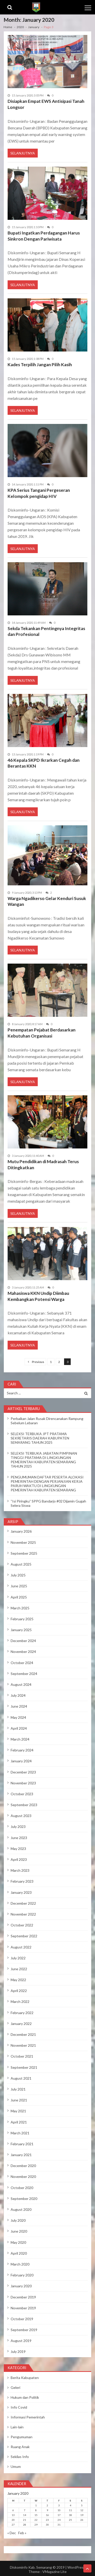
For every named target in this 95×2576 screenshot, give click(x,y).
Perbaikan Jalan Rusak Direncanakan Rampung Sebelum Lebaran (47, 1420)
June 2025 (19, 1586)
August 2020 (21, 2209)
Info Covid (19, 2407)
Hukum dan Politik (25, 2397)
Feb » (22, 2533)
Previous (38, 1362)
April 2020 (19, 2253)
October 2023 (22, 1794)
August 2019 (21, 2340)
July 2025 (18, 1575)
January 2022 (21, 2023)
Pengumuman (21, 2437)
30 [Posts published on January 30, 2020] (47, 2524)
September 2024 (24, 1673)
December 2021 (23, 2034)
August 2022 (21, 1947)
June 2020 (19, 2231)
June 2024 (19, 1706)
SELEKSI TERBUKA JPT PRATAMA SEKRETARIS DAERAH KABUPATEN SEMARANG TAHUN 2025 (40, 1438)
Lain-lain (17, 2427)
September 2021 (24, 2067)
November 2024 (23, 1651)
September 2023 (24, 1805)
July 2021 (18, 2089)
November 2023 (23, 1783)
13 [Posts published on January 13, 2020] (13, 2514)
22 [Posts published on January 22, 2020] (35, 2519)
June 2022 (19, 1969)
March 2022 (20, 2001)
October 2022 (22, 1925)
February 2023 (22, 1881)
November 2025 (23, 1542)
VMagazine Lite (54, 2571)
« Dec (11, 2533)
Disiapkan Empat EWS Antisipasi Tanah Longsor (46, 104)
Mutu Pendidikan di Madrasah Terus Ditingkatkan (43, 1164)
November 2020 (23, 2176)
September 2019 (24, 2330)
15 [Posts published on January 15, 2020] (35, 2514)
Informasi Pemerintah (28, 2417)
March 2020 (20, 2264)
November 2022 (23, 1914)
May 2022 (18, 1980)
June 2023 (19, 1838)
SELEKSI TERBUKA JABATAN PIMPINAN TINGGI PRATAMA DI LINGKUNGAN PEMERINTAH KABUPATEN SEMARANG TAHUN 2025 (44, 1459)
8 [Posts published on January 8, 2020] (36, 2510)
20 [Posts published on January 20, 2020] (13, 2519)
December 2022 (23, 1903)
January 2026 (21, 1531)
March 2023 (20, 1870)
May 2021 (18, 2111)
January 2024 (21, 1761)
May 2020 (18, 2242)
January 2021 (21, 2155)
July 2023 (18, 1826)
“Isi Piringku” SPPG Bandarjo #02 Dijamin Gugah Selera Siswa (48, 1503)
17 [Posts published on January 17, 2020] (59, 2514)
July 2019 (18, 2351)
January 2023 (21, 1892)
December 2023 (23, 1772)
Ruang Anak (20, 2447)
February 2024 (22, 1750)
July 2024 (18, 1695)
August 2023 (21, 1815)
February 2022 (22, 2013)
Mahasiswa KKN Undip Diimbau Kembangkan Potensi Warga (38, 1296)
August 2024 (21, 1684)
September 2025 (24, 1553)
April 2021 (19, 2122)
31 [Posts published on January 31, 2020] (59, 2524)
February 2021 (22, 2144)
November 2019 (23, 2308)
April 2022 (19, 1990)
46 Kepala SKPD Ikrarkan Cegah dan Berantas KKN (44, 763)
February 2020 (22, 2275)
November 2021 (23, 2045)
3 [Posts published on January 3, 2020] (59, 2505)
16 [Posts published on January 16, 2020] (47, 2514)
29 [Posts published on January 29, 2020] (35, 2524)
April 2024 (19, 1728)
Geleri (15, 2387)
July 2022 (18, 1958)
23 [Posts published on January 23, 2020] (47, 2519)
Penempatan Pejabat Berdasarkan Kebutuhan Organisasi (41, 1033)
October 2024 (22, 1663)
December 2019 (23, 2297)
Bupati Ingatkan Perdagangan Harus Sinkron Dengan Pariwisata (44, 236)
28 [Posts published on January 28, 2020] (24, 2524)
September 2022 (24, 1936)
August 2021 (21, 2078)
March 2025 (20, 1608)
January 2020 (21, 2286)
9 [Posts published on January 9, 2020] (47, 2510)
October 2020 (22, 2187)
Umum (16, 2466)
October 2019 (22, 2319)
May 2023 (18, 1848)
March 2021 (20, 2133)
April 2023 (19, 1859)
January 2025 (21, 1630)
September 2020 (24, 2198)
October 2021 (22, 2056)
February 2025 (22, 1619)
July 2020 (18, 2220)
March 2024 (20, 1739)
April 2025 (19, 1597)
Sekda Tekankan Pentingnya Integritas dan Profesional (46, 631)
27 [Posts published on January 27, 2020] (13, 2524)
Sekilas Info (20, 2456)
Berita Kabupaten (25, 2377)
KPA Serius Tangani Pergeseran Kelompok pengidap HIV (39, 493)
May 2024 (18, 1717)
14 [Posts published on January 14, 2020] (24, 2514)
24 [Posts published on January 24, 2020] (59, 2519)
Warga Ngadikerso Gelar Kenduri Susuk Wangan (47, 901)
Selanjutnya (22, 153)
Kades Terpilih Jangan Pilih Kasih (40, 364)
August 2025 (21, 1564)
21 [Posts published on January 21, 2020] (24, 2519)
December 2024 (23, 1640)
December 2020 (23, 2165)
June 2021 (19, 2100)
